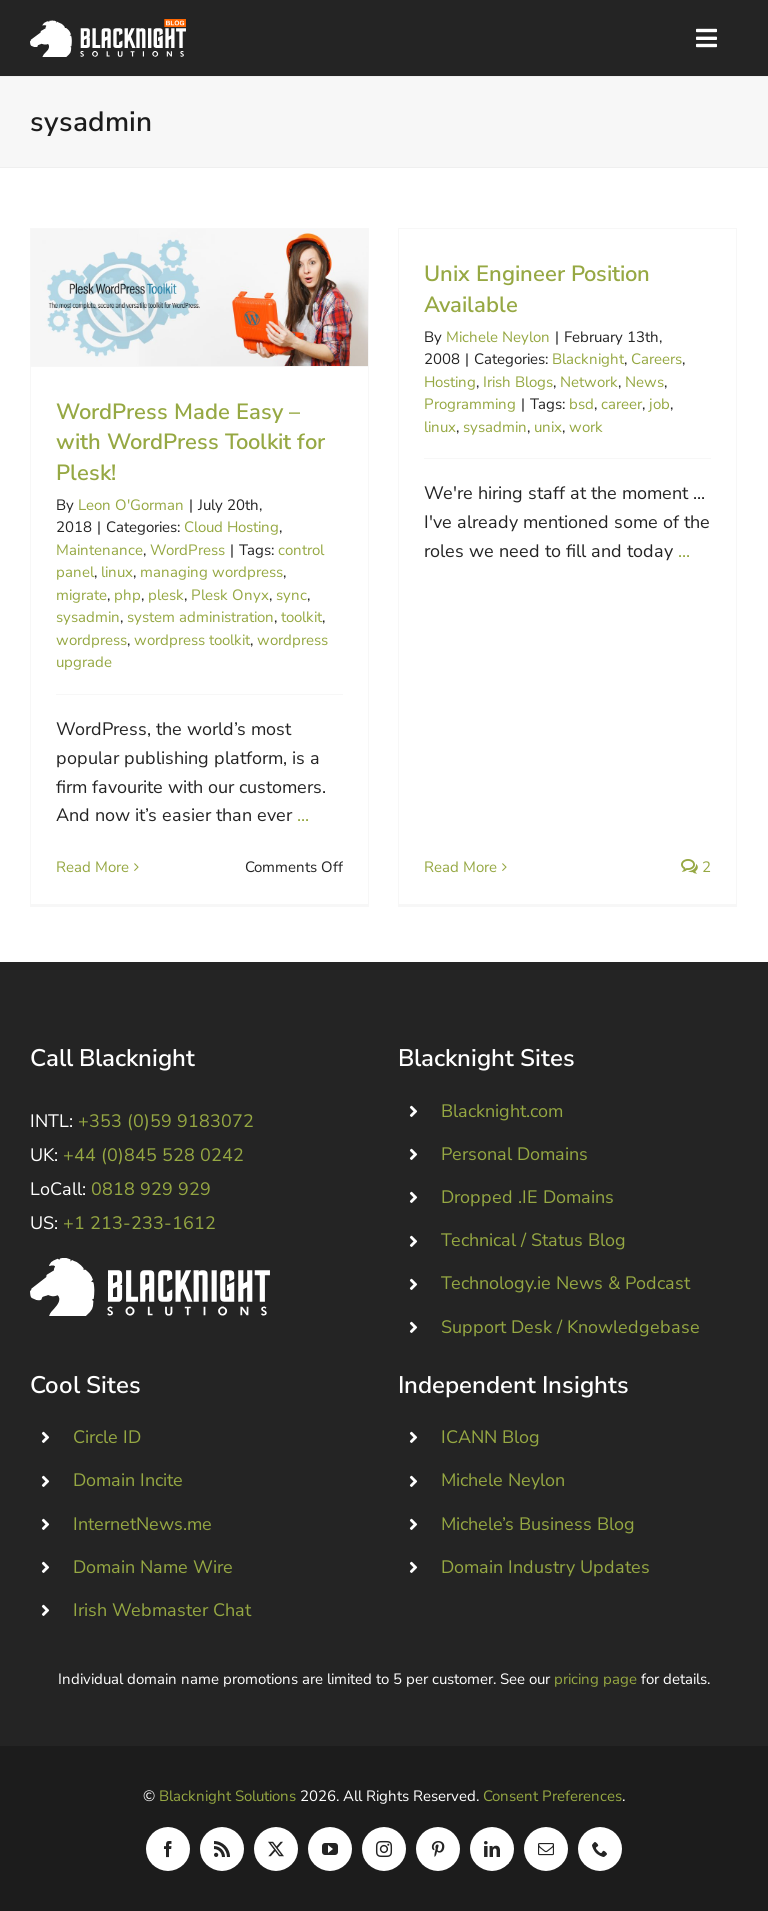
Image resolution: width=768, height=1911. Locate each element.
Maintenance (99, 550)
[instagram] (384, 1849)
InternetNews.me (142, 1524)
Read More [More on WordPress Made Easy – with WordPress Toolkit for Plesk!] (92, 867)
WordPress (187, 550)
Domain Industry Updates (545, 1567)
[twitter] (276, 1849)
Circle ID (107, 1437)
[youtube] (330, 1849)
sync (291, 595)
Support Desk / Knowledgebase (570, 1327)
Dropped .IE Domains (527, 1197)
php (127, 595)
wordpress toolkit (192, 640)
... (303, 815)
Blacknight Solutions (227, 1796)
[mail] (546, 1849)
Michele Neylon (498, 337)
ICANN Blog (490, 1437)
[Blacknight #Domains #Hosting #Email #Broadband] (150, 1267)
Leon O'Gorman (131, 505)
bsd (581, 404)
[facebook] (168, 1849)
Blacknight (588, 359)
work (586, 427)
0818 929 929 (151, 1189)
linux (117, 572)
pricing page (595, 1679)
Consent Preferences (552, 1796)
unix (548, 427)
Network (589, 382)
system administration (200, 617)
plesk (166, 595)
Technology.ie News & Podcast (565, 1283)
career (621, 404)
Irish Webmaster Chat (162, 1610)
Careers (656, 359)
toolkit (301, 617)
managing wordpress (211, 572)
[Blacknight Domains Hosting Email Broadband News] (108, 28)
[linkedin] (492, 1849)
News (644, 382)
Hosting (450, 382)
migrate (81, 595)
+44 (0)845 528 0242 (153, 1155)
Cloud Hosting (231, 527)
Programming (470, 404)
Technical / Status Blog (533, 1240)
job (659, 404)
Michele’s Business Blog (538, 1524)
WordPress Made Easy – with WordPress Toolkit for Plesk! (190, 443)
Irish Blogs (518, 382)
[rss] (222, 1849)
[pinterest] (438, 1849)
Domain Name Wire (153, 1567)
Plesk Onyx (230, 595)
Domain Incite (128, 1480)
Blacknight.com (502, 1111)
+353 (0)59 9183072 (166, 1121)
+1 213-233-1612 (139, 1223)
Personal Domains (514, 1154)
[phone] (600, 1849)
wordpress (91, 640)
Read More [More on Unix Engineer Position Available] (460, 867)
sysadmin (88, 617)
